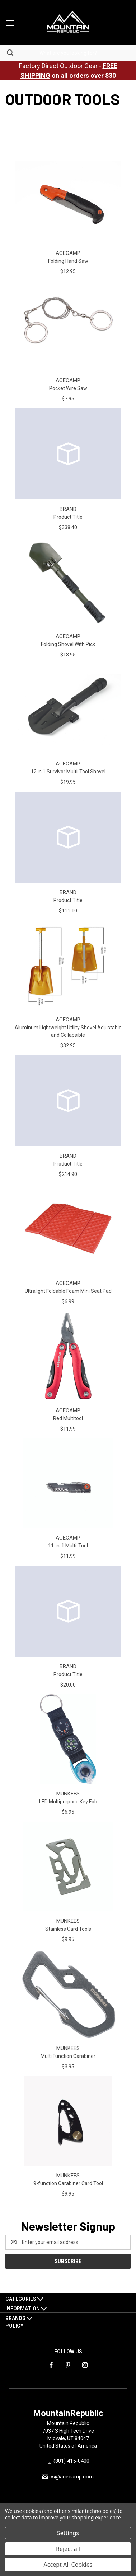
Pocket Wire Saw (68, 388)
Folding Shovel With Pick (68, 644)
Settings (68, 2533)
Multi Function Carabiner (68, 2056)
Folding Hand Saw (68, 261)
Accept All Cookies (68, 2564)
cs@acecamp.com (71, 2476)
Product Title (68, 517)
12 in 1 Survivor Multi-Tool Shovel (68, 771)
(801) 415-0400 (71, 2461)
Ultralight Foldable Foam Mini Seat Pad (68, 1291)
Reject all (68, 2549)
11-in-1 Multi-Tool (68, 1545)
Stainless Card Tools (68, 1929)
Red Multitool (68, 1418)
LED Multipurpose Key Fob (68, 1801)
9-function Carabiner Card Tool (68, 2183)
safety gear (68, 121)
